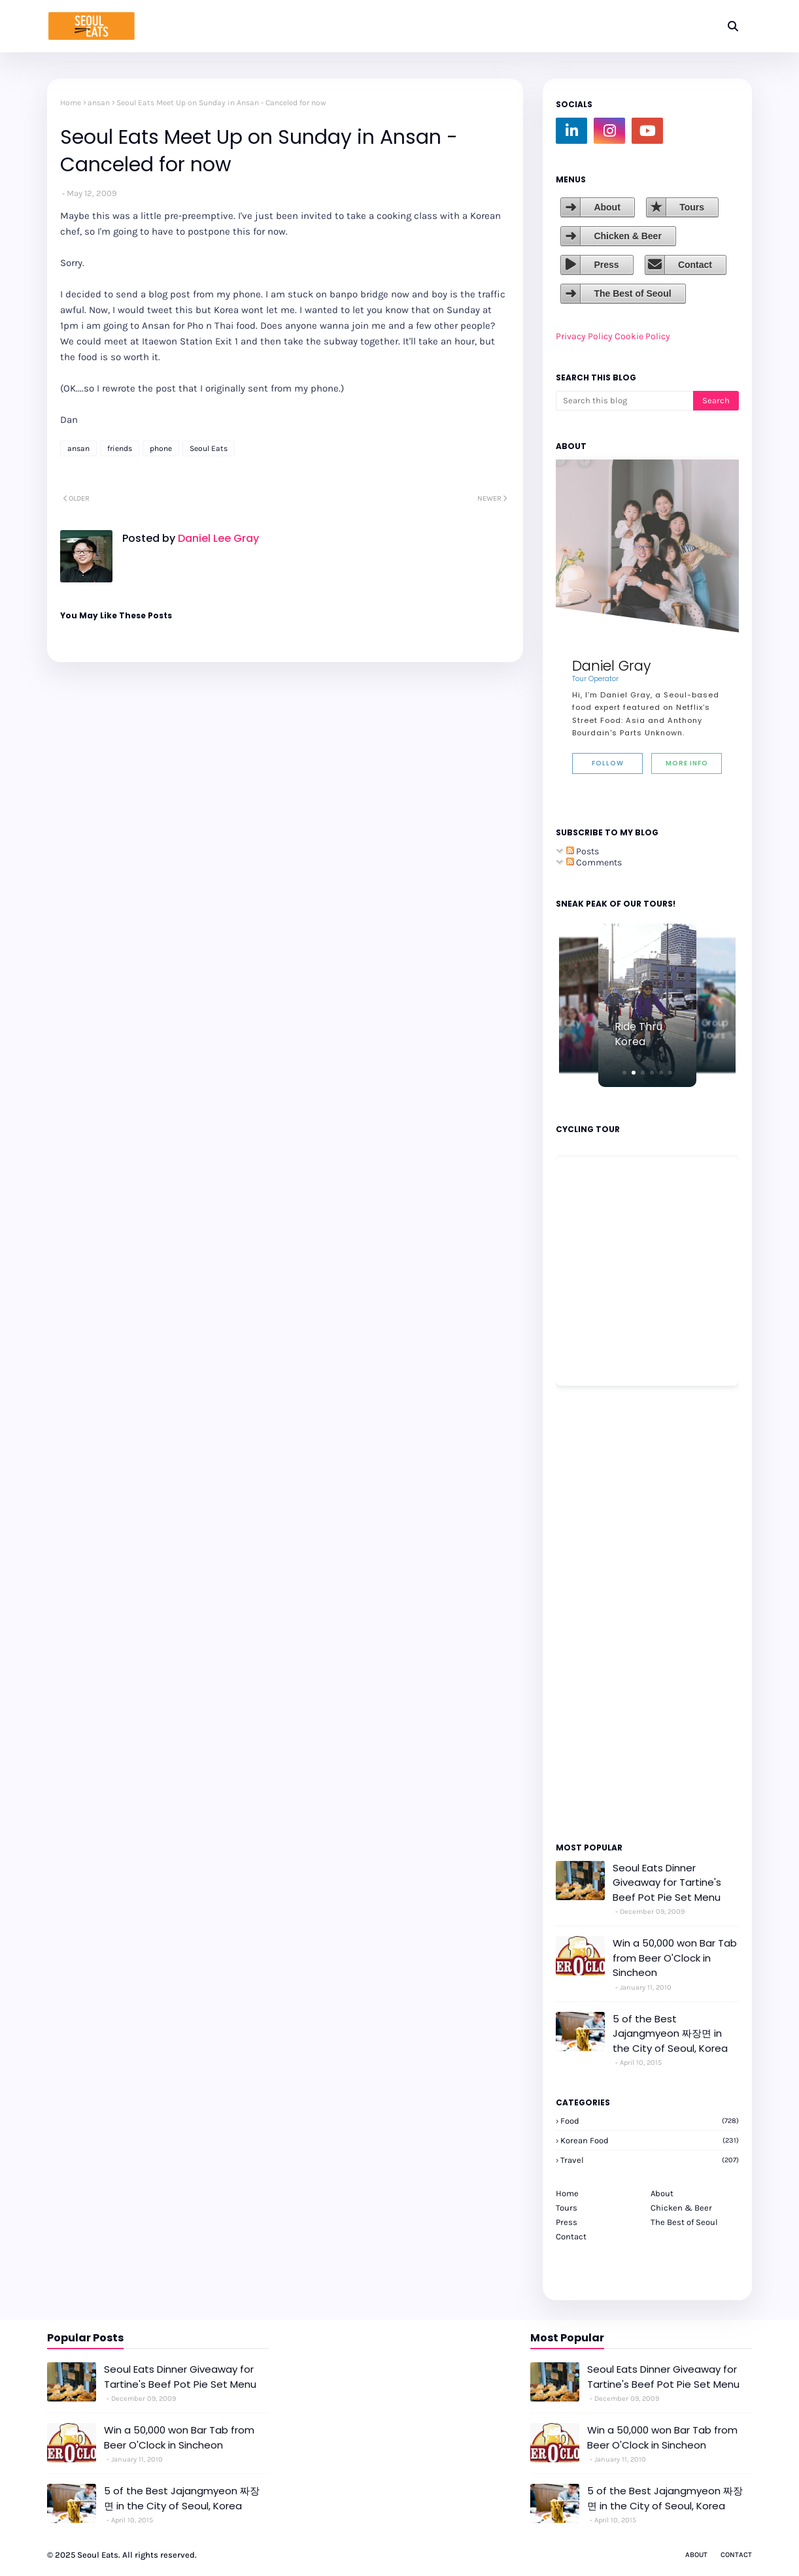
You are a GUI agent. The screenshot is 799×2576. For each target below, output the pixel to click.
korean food (649, 2140)
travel (649, 2160)
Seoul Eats (209, 448)
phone (161, 448)
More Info (687, 763)
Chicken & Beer (627, 236)
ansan (99, 102)
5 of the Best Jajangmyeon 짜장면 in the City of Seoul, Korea (670, 2033)
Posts (582, 851)
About (607, 207)
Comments (594, 862)
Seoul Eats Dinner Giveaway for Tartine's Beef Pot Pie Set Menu (667, 1882)
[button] (624, 1073)
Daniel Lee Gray (217, 538)
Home (70, 102)
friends (119, 448)
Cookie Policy (642, 336)
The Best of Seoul (632, 293)
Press (606, 264)
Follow (608, 763)
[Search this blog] (624, 400)
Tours (691, 207)
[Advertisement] (595, 1613)
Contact (695, 264)
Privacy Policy (584, 336)
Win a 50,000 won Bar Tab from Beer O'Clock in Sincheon (675, 1957)
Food (649, 2121)
